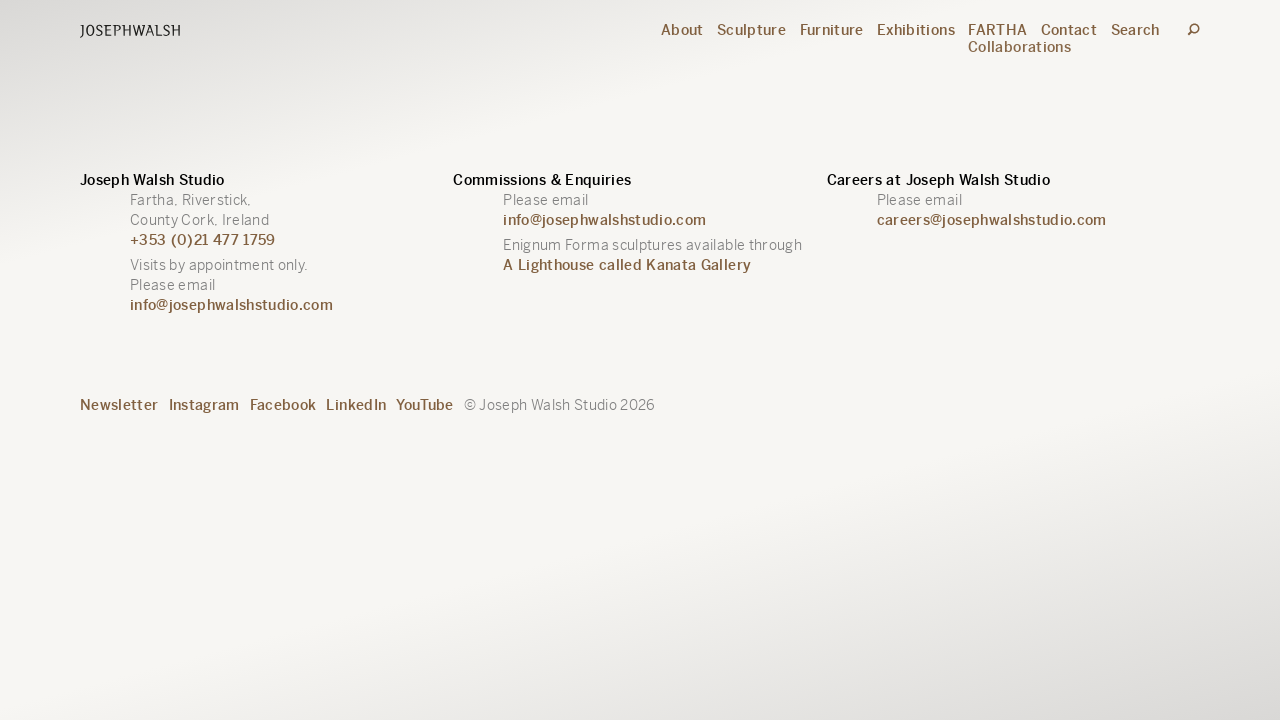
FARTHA (997, 30)
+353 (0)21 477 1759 (203, 240)
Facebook (283, 405)
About (682, 30)
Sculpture (751, 30)
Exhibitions (916, 30)
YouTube (424, 405)
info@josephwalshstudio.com (231, 305)
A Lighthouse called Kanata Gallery (627, 265)
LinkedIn (356, 405)
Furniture (832, 30)
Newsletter (119, 405)
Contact (1069, 30)
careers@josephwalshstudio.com (992, 220)
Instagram (204, 405)
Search (1135, 30)
